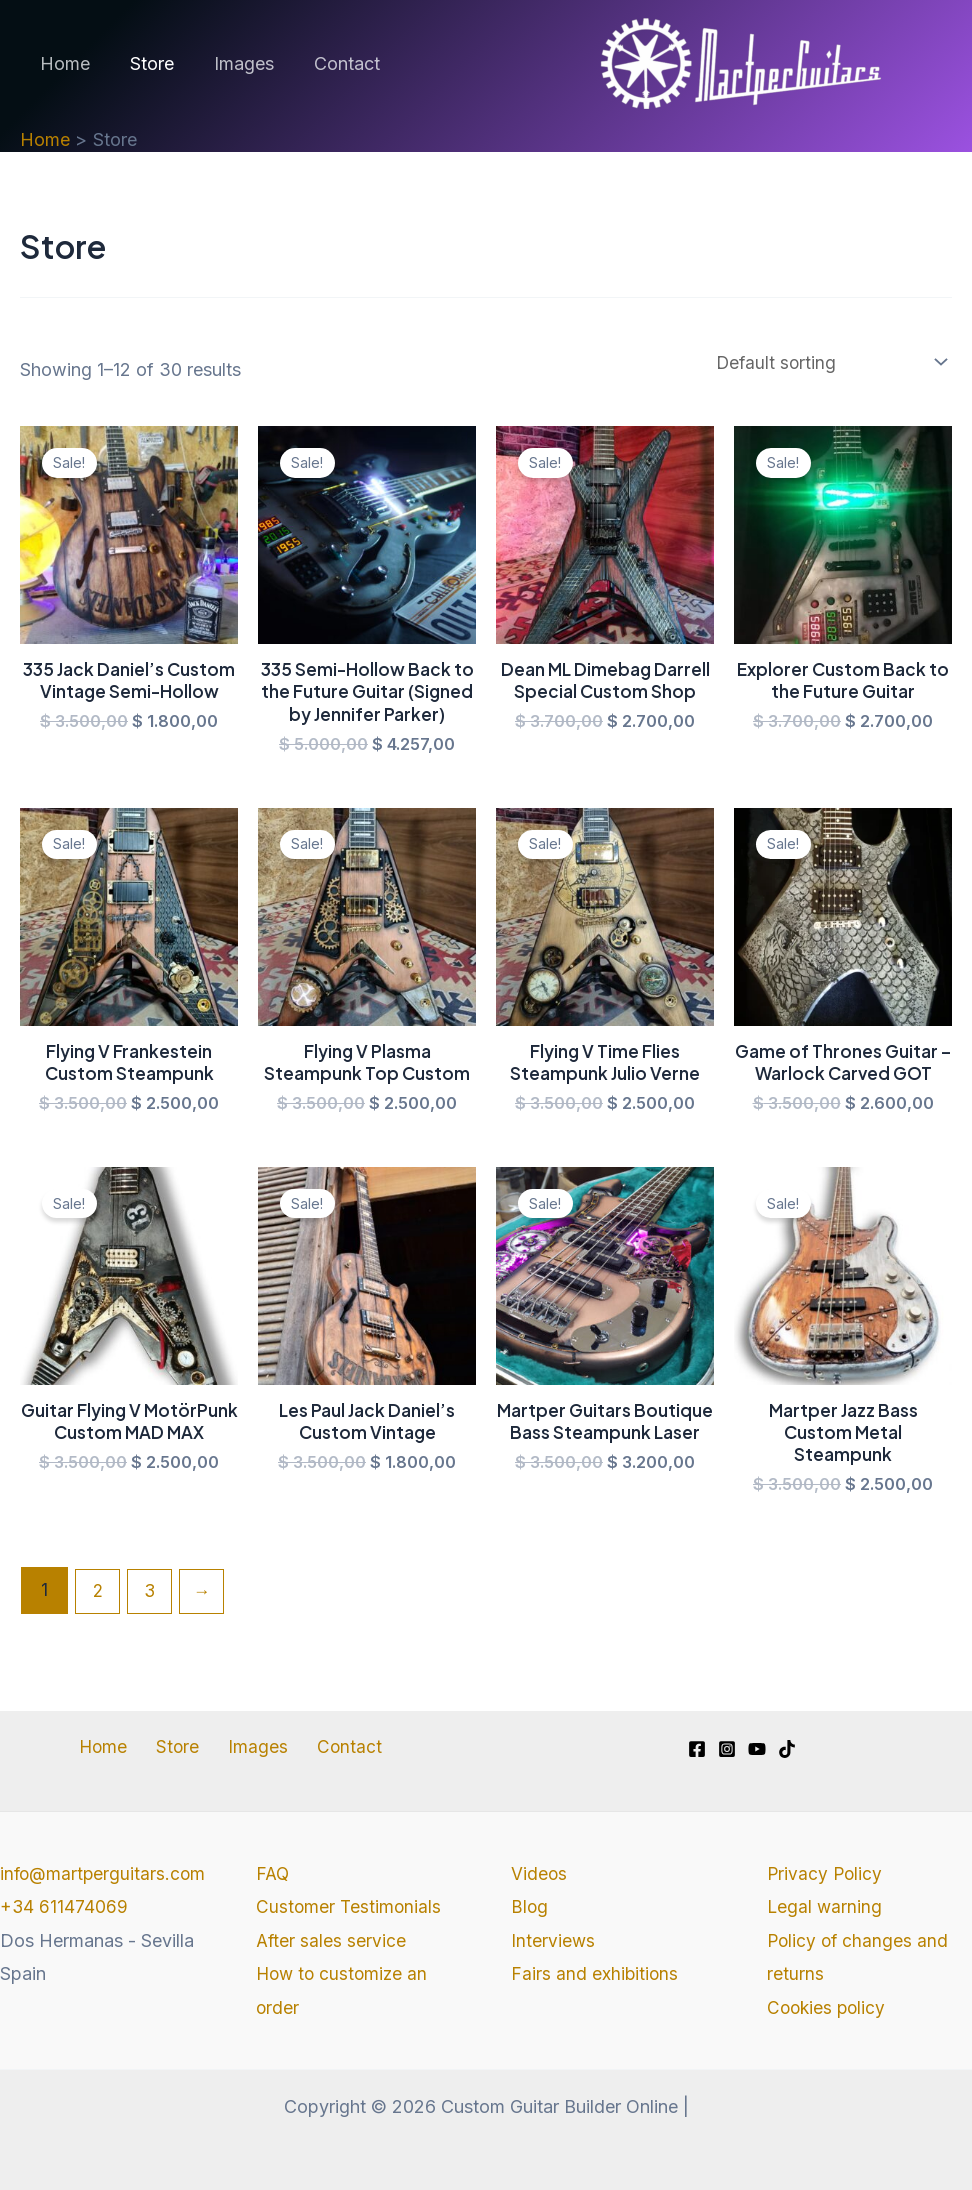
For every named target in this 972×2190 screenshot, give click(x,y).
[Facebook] (697, 1749)
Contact (333, 63)
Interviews (553, 1940)
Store (146, 63)
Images (234, 63)
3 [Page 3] (153, 1601)
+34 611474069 (64, 1940)
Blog (530, 1907)
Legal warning (825, 1907)
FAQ (273, 1873)
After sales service (332, 1940)
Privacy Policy (826, 1873)
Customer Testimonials (350, 1907)
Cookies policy (828, 2007)
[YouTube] (757, 1749)
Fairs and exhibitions (595, 1973)
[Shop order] (823, 362)
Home (63, 63)
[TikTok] (787, 1749)
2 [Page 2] (98, 1601)
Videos (539, 1873)
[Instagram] (727, 1749)
